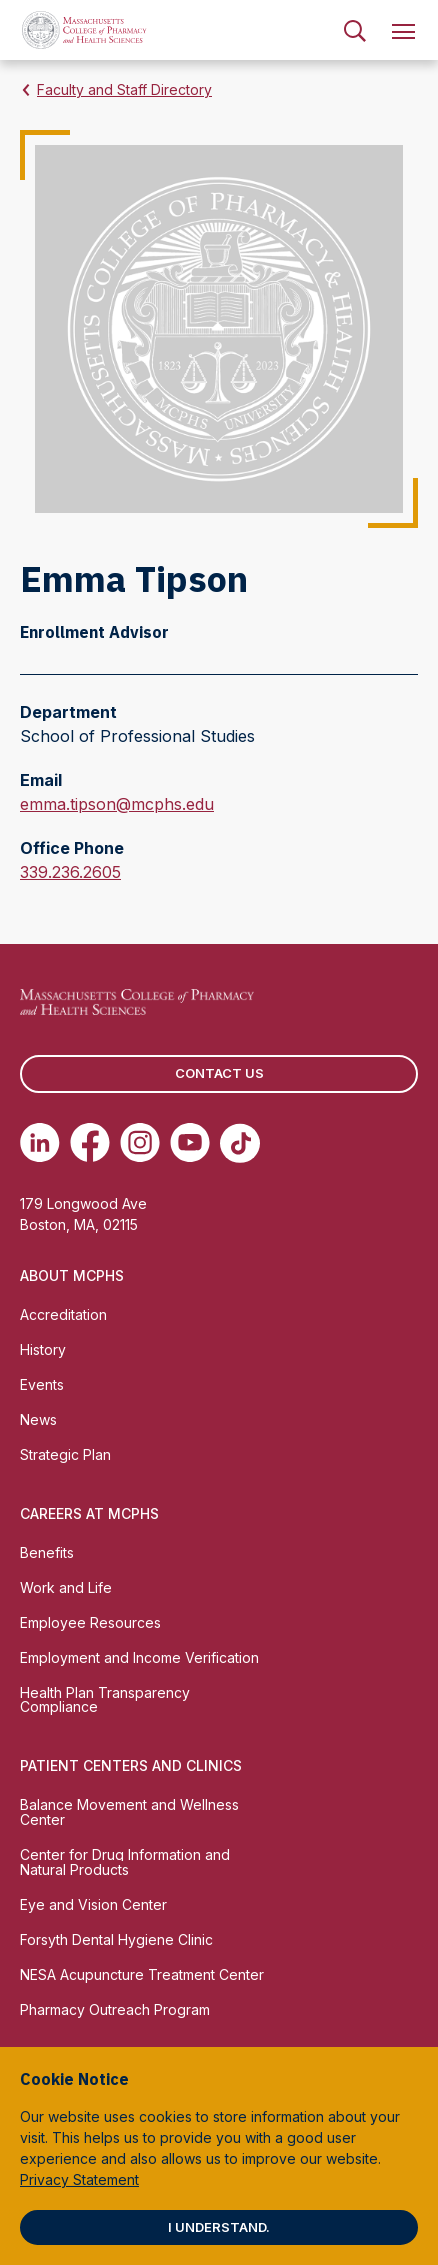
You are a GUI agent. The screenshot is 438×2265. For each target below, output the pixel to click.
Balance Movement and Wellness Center (129, 1812)
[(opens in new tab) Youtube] (190, 1143)
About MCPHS (72, 1275)
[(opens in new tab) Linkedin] (40, 1143)
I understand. (219, 2227)
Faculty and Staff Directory (124, 89)
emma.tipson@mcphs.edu (117, 804)
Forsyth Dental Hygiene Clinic (116, 1939)
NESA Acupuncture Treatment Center (142, 1974)
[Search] (355, 30)
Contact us (219, 1073)
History (43, 1349)
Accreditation (63, 1314)
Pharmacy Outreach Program (115, 2009)
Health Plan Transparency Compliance (105, 1700)
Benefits (47, 1552)
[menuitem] (355, 30)
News (38, 1419)
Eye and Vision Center (93, 1904)
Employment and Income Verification (139, 1657)
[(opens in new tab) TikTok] (240, 1143)
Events (42, 1384)
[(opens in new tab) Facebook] (90, 1143)
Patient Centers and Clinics (131, 1765)
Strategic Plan (65, 1454)
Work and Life (66, 1587)
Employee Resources (90, 1622)
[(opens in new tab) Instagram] (140, 1143)
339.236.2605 (70, 872)
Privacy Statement (79, 2179)
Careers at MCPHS (89, 1513)
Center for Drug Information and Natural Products (125, 1862)
